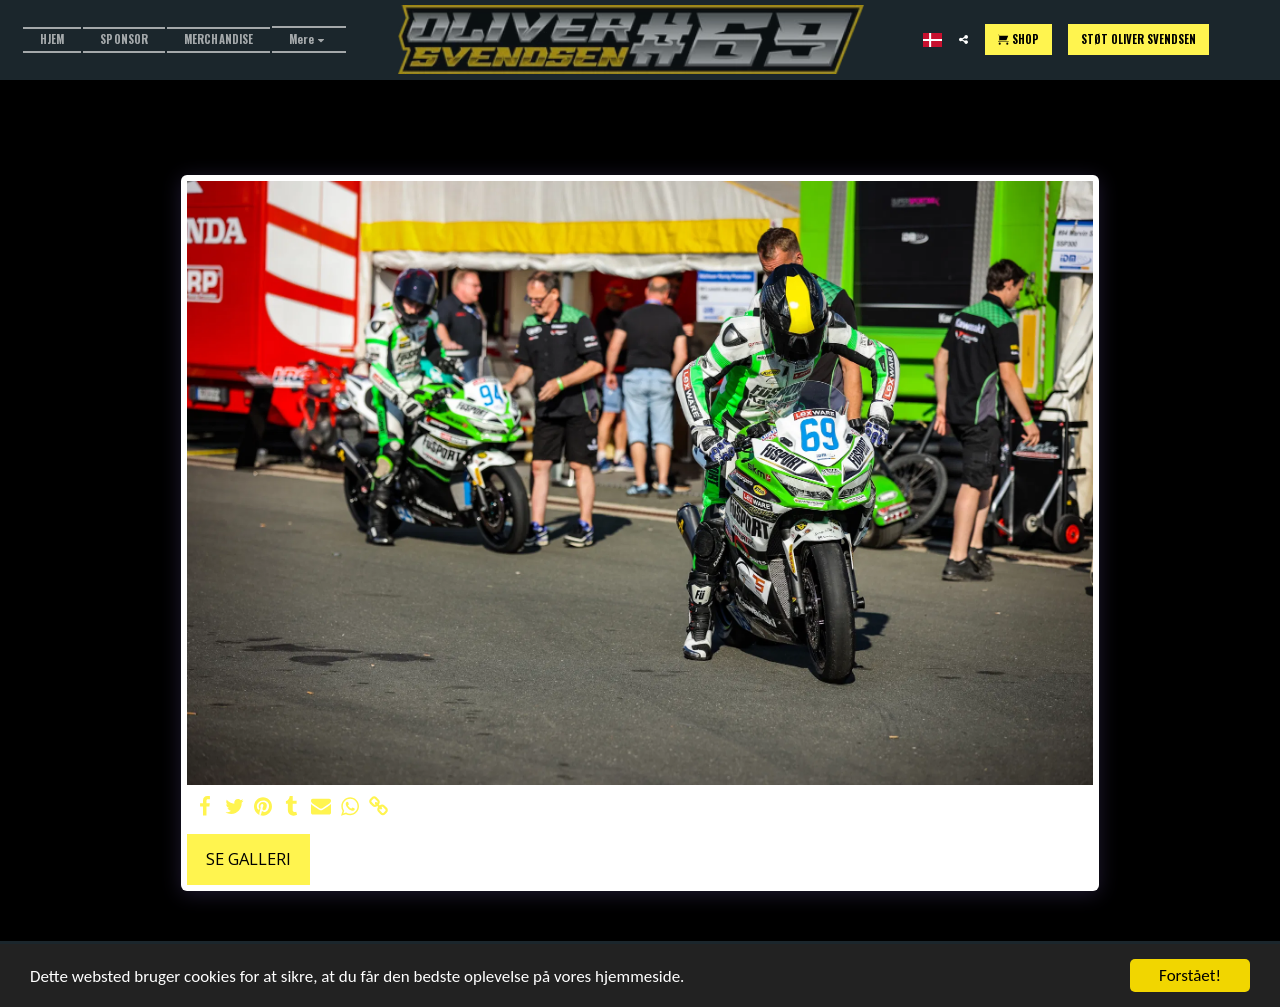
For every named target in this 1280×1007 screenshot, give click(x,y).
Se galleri (248, 858)
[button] (963, 39)
